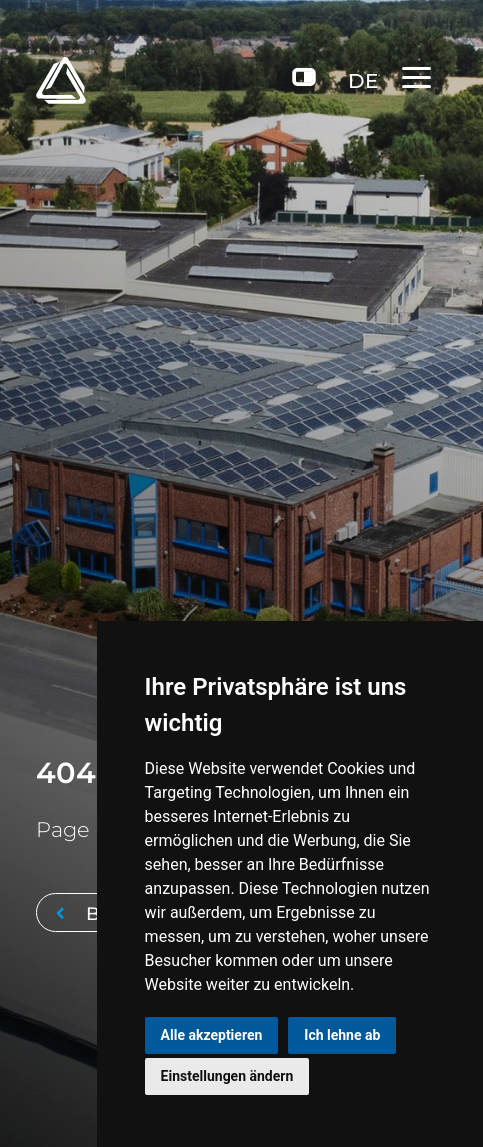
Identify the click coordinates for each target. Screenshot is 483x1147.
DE (363, 81)
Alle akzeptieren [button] (212, 1035)
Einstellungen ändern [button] (227, 1076)
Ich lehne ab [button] (342, 1035)
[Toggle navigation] (424, 77)
